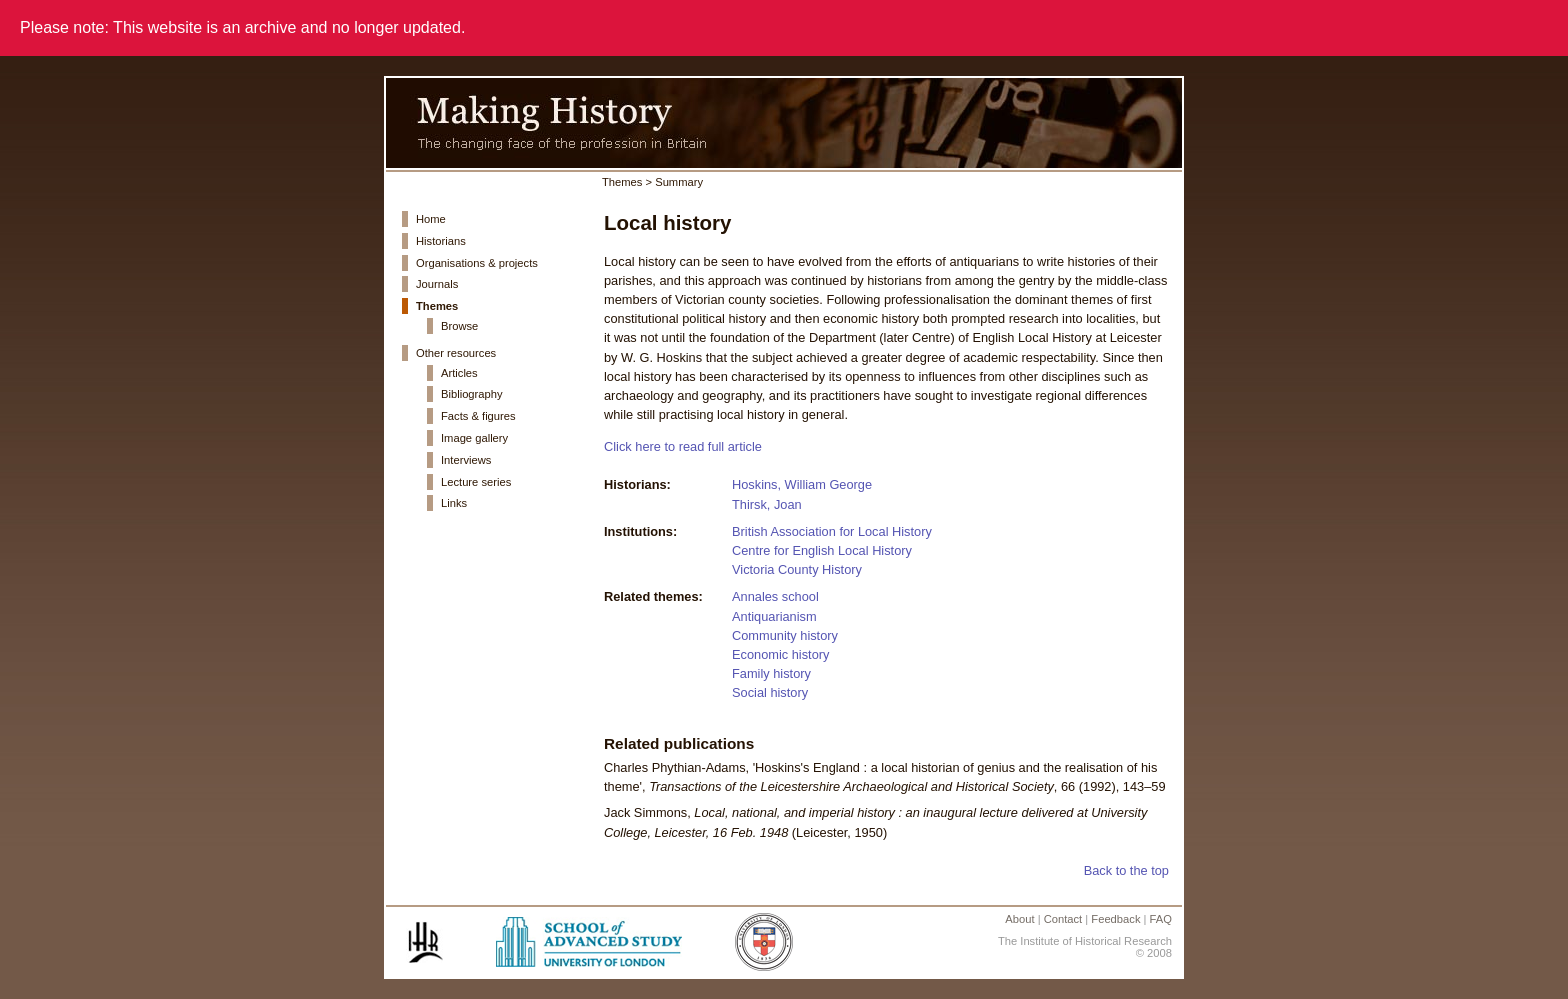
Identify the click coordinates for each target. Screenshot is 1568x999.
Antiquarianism (774, 616)
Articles (459, 373)
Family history (771, 673)
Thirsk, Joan (767, 504)
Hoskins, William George (802, 484)
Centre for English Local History (822, 550)
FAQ (1161, 919)
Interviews (466, 460)
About (1019, 919)
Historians (441, 241)
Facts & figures (478, 416)
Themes (437, 306)
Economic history (780, 654)
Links (454, 503)
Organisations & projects (477, 263)
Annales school (775, 596)
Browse (459, 326)
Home (431, 219)
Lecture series (476, 482)
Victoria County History (797, 569)
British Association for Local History (832, 531)
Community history (785, 635)
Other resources (456, 353)
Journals (437, 284)
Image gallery (474, 438)
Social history (770, 692)
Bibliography (472, 394)
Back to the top (1126, 870)
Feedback (1115, 919)
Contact (1063, 919)
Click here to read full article (683, 446)
